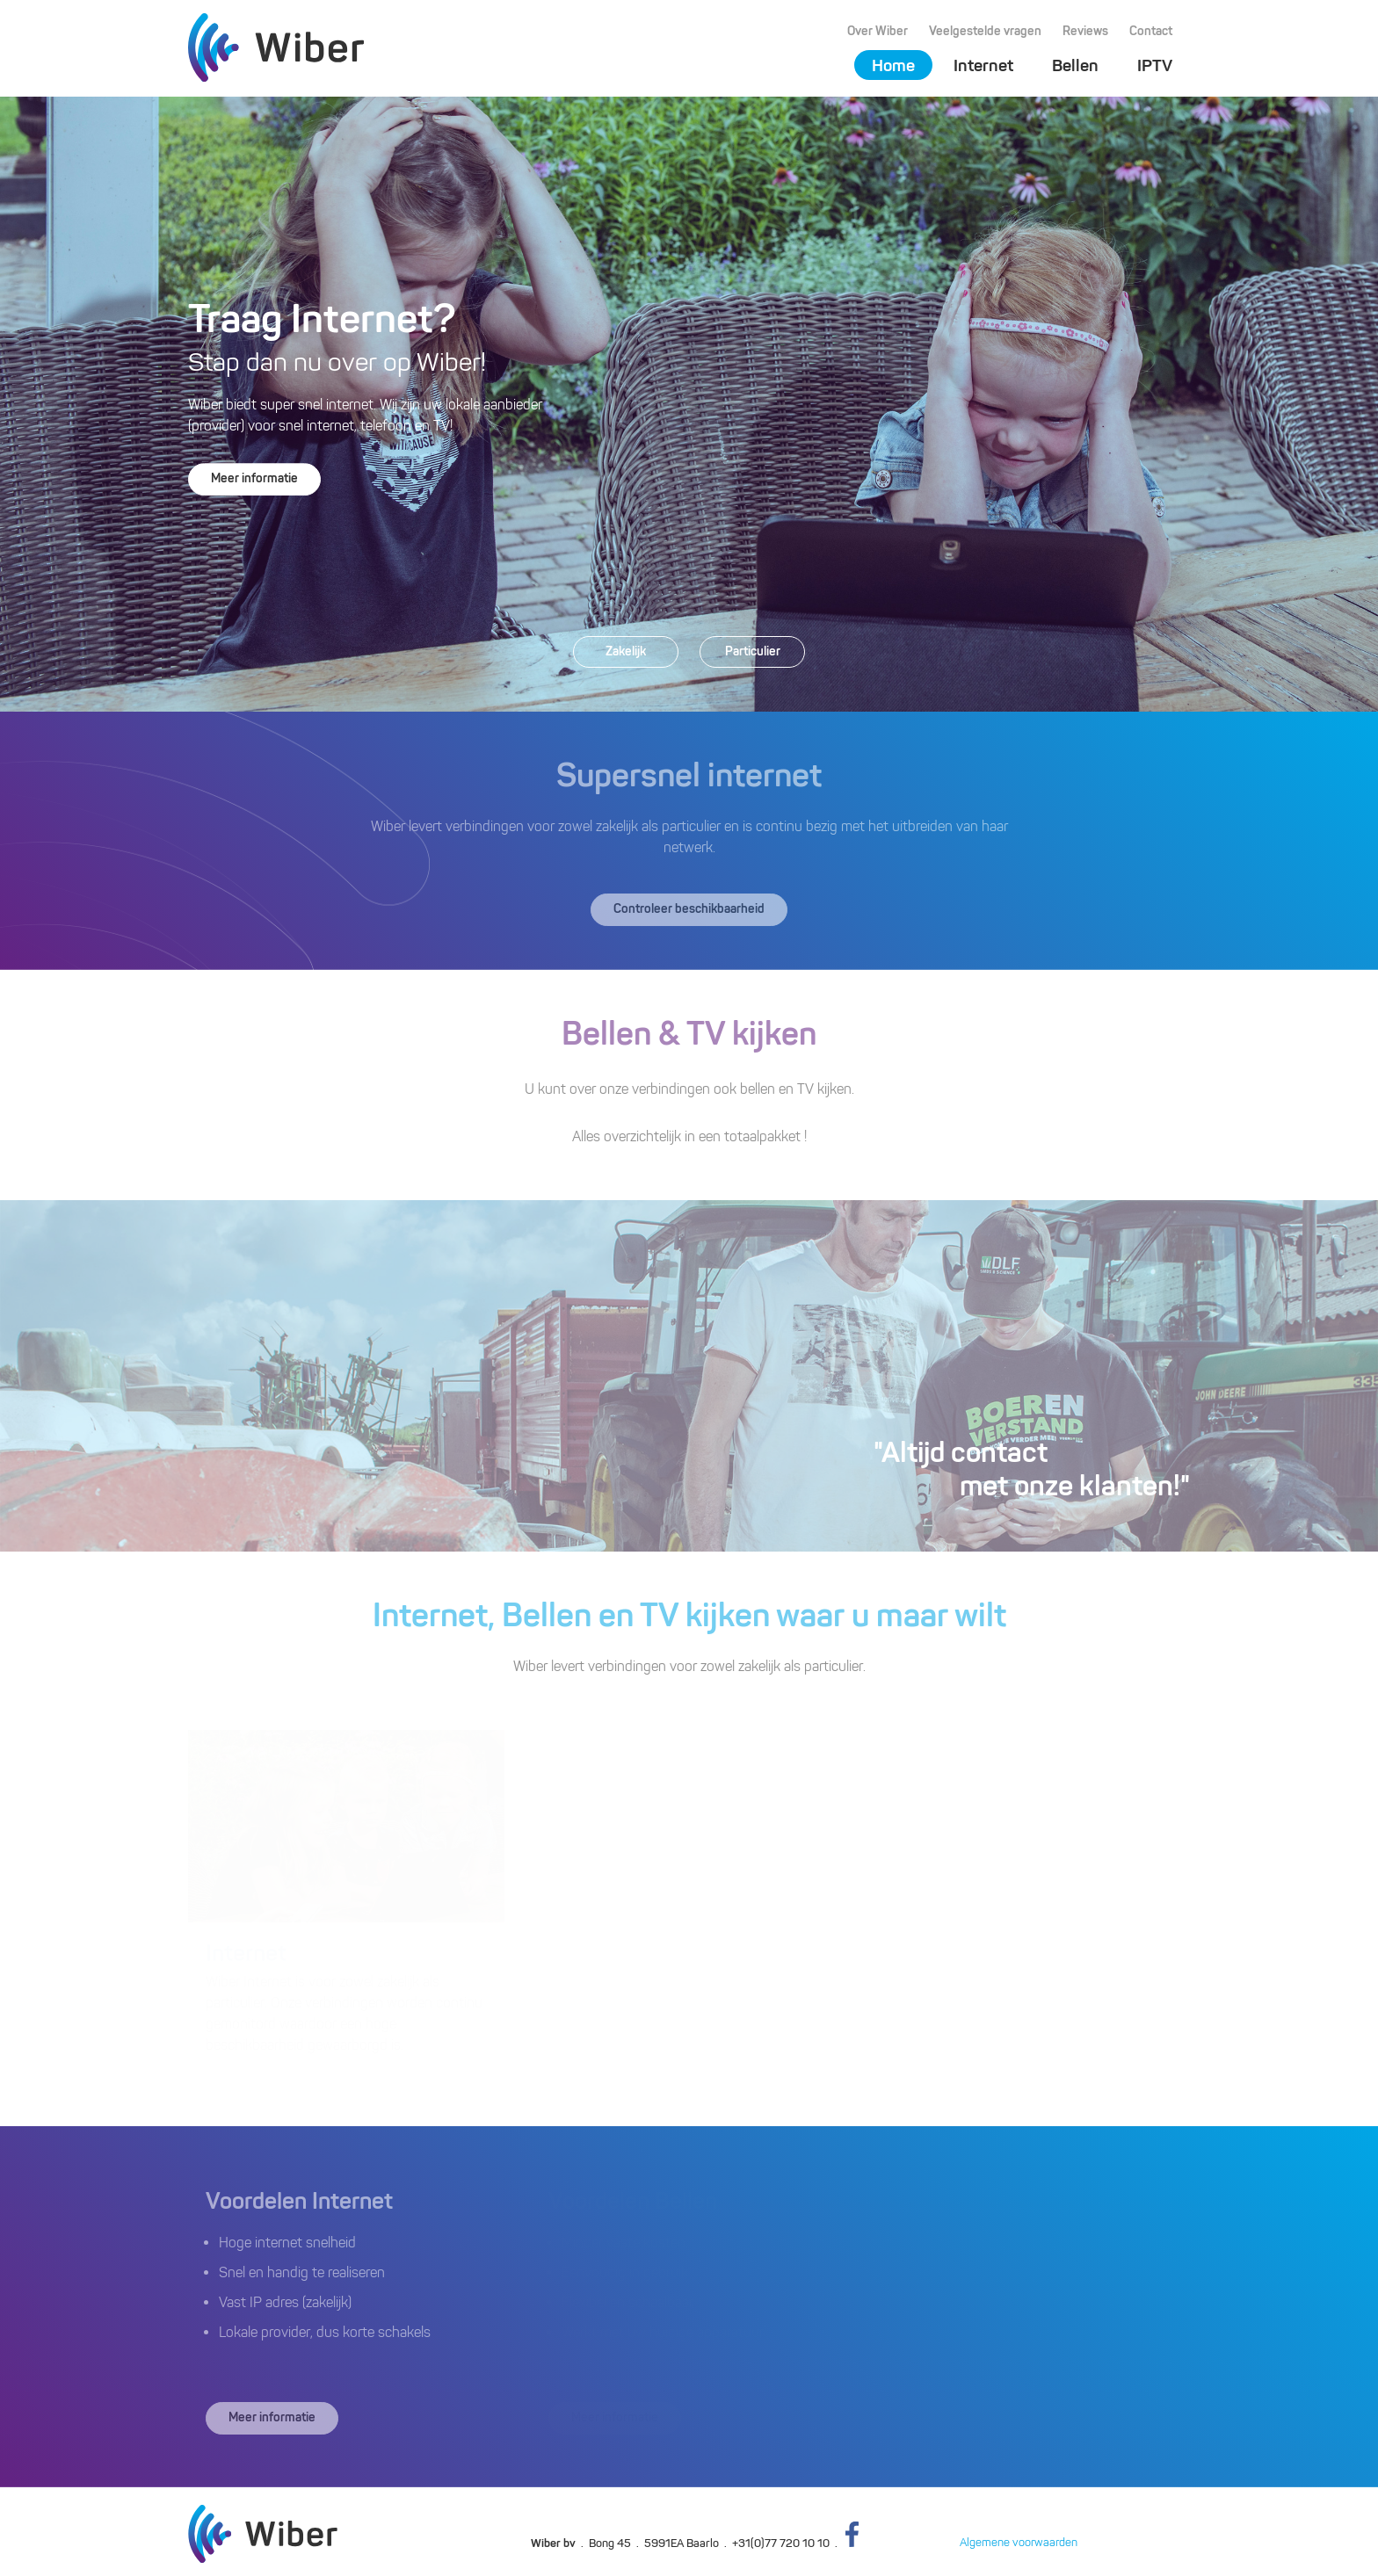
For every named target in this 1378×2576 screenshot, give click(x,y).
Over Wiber (877, 31)
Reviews (1085, 31)
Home (893, 65)
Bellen (1075, 65)
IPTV (1154, 65)
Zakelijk (626, 651)
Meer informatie (254, 478)
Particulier (752, 651)
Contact (1150, 31)
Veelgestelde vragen (985, 31)
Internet (983, 65)
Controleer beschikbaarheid (689, 908)
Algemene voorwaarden (1018, 2542)
